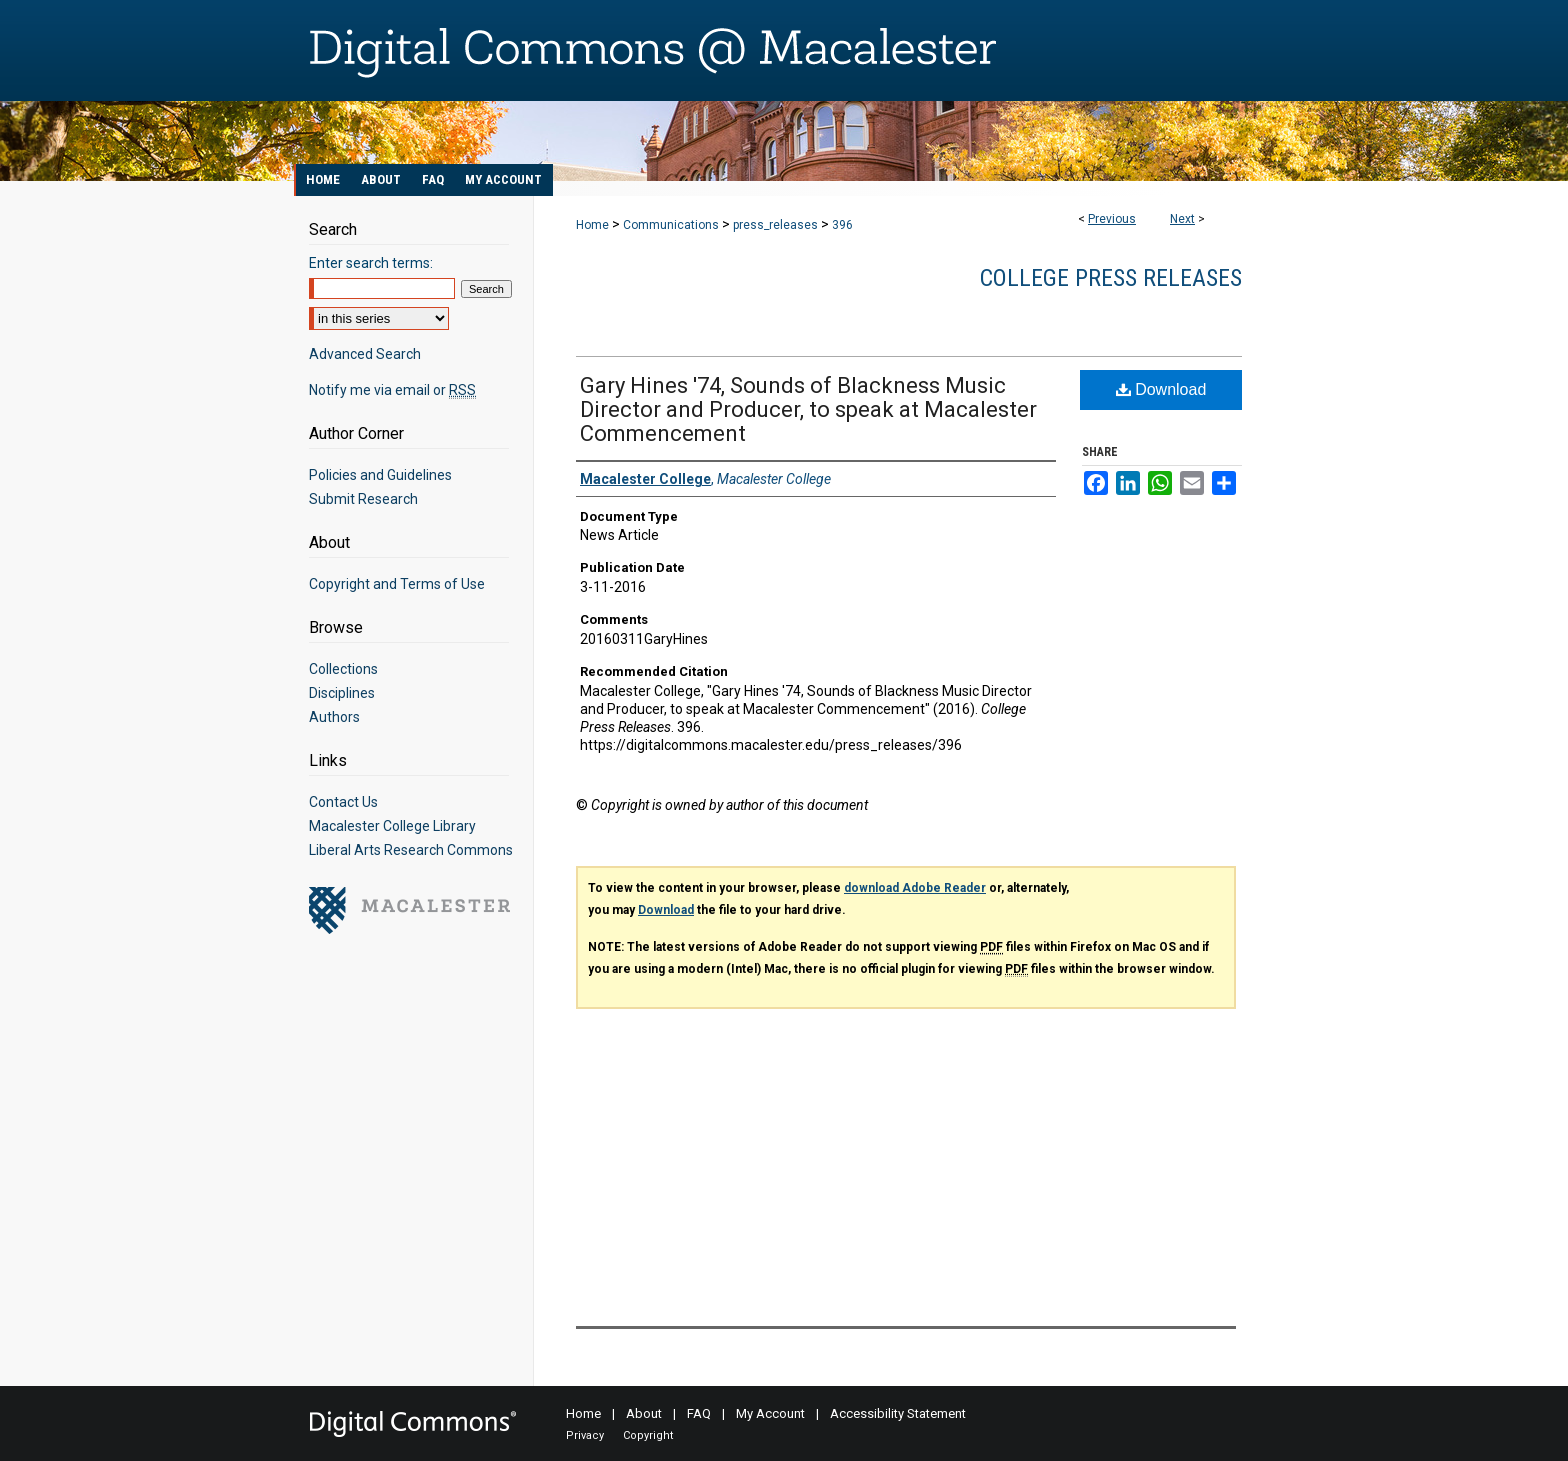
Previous (1112, 219)
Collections (343, 669)
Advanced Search (365, 354)
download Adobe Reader (915, 888)
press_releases (775, 225)
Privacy (585, 1435)
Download (1161, 389)
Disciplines (342, 693)
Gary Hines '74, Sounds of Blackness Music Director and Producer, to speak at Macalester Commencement (808, 409)
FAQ (699, 1413)
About (644, 1413)
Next (1182, 219)
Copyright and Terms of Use (397, 584)
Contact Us (343, 802)
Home (592, 225)
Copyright (648, 1435)
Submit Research (363, 499)
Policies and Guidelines (380, 475)
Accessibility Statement (898, 1413)
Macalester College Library (392, 826)
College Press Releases (1111, 278)
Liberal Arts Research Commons (411, 850)
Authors (334, 717)
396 (842, 225)
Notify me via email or (392, 390)
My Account (770, 1413)
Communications (671, 225)
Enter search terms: (371, 263)
